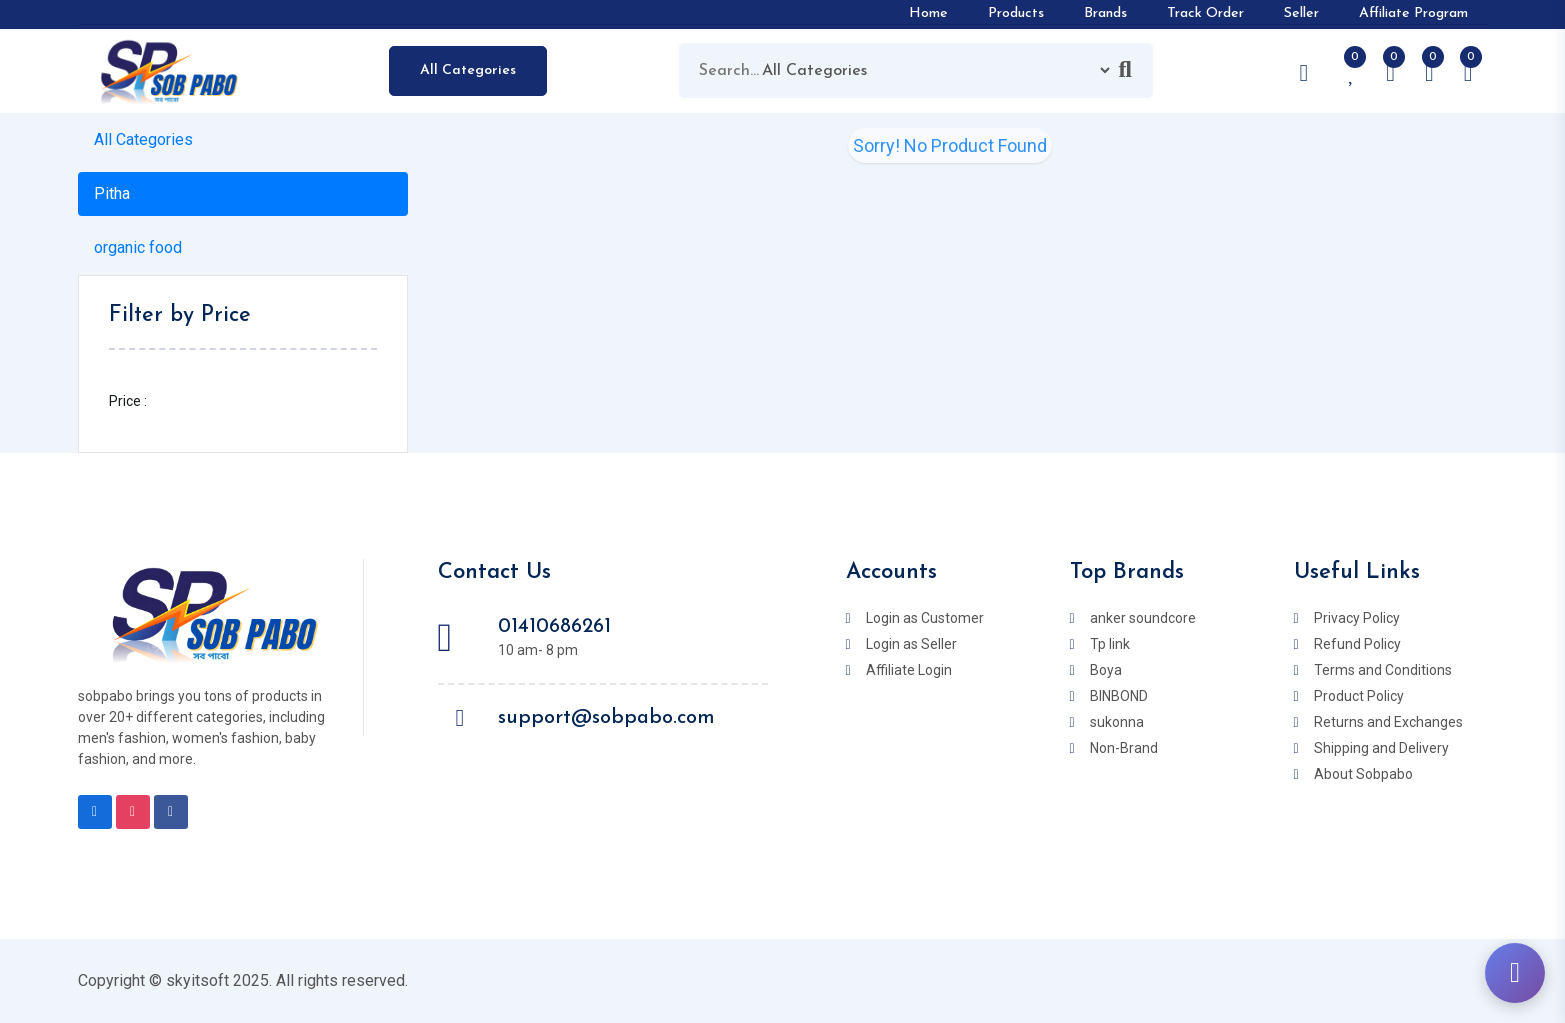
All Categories (468, 70)
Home (928, 13)
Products (1016, 13)
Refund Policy (1357, 644)
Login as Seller (911, 644)
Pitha (112, 193)
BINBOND (1119, 696)
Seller (1301, 13)
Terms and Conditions (1383, 670)
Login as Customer (925, 618)
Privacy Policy (1357, 618)
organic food (138, 247)
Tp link (1110, 644)
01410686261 (554, 627)
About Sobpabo (1363, 774)
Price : (128, 401)
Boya (1106, 670)
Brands (1105, 13)
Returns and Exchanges (1388, 722)
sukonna (1117, 722)
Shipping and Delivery (1381, 748)
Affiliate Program (1413, 13)
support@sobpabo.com (606, 718)
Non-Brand (1124, 748)
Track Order (1205, 13)
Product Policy (1359, 696)
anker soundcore (1143, 618)
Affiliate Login (909, 670)
